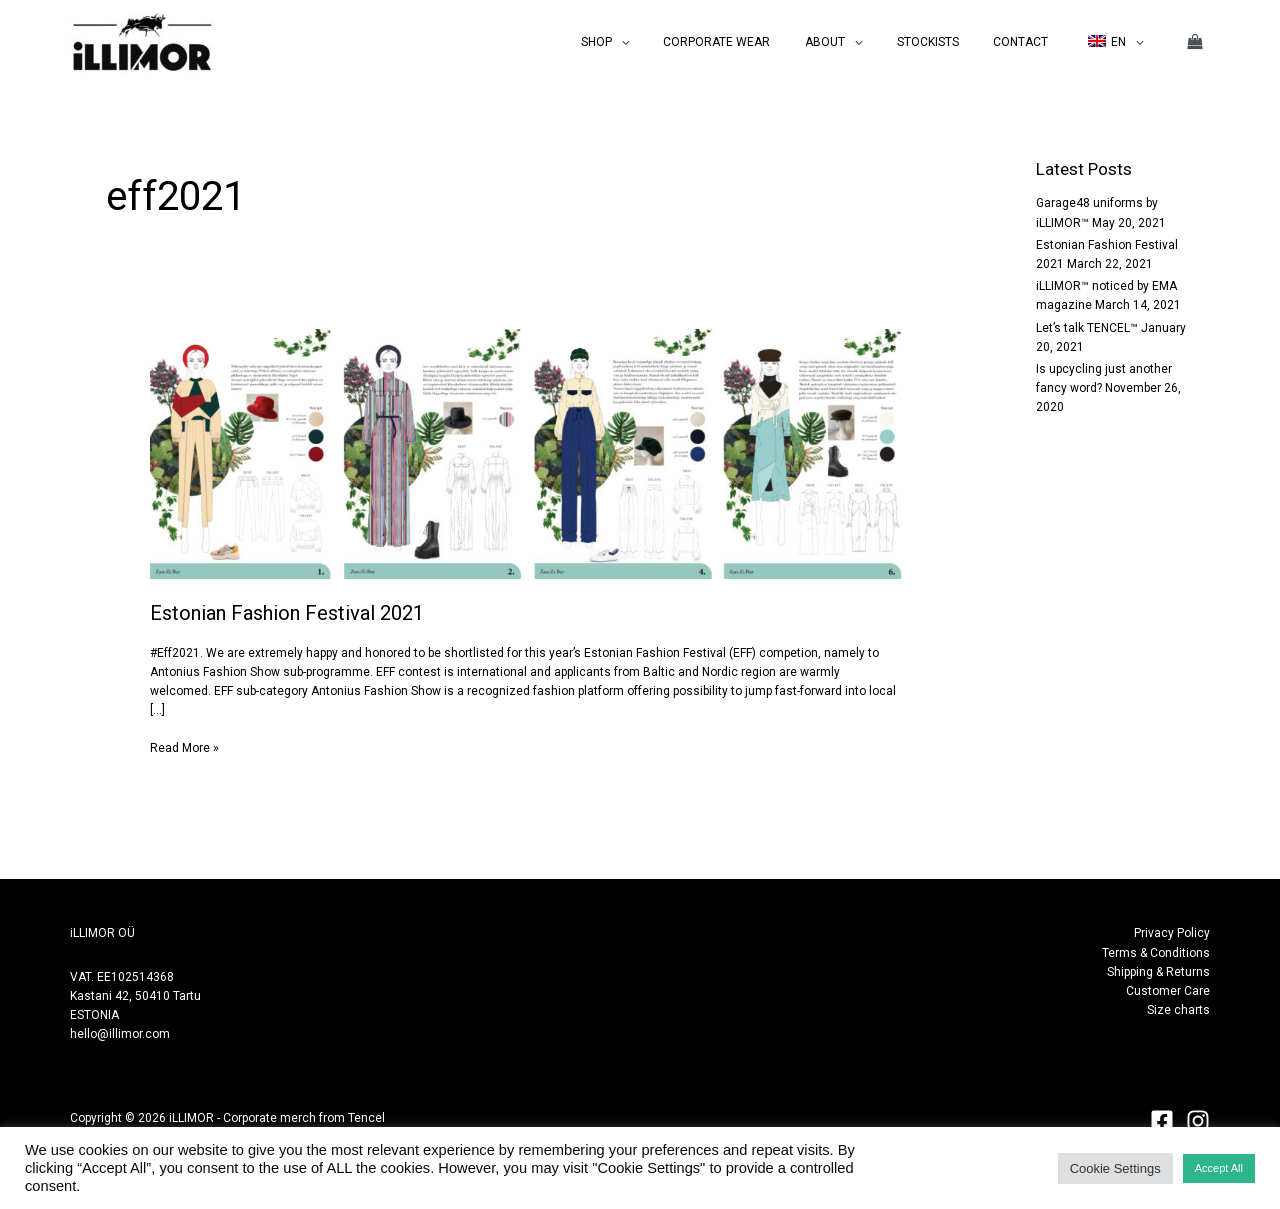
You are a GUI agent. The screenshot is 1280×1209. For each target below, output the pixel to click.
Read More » (184, 747)
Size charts (1178, 1010)
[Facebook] (1162, 1121)
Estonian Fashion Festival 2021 (287, 613)
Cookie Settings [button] (1115, 1168)
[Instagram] (1198, 1121)
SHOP (654, 42)
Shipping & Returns (1158, 972)
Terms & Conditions (1156, 953)
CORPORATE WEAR (764, 42)
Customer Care (1168, 991)
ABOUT (862, 42)
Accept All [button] (1219, 1168)
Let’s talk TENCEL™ (1087, 328)
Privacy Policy (1172, 933)
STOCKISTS (954, 42)
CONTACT (1036, 42)
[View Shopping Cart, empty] (1195, 42)
